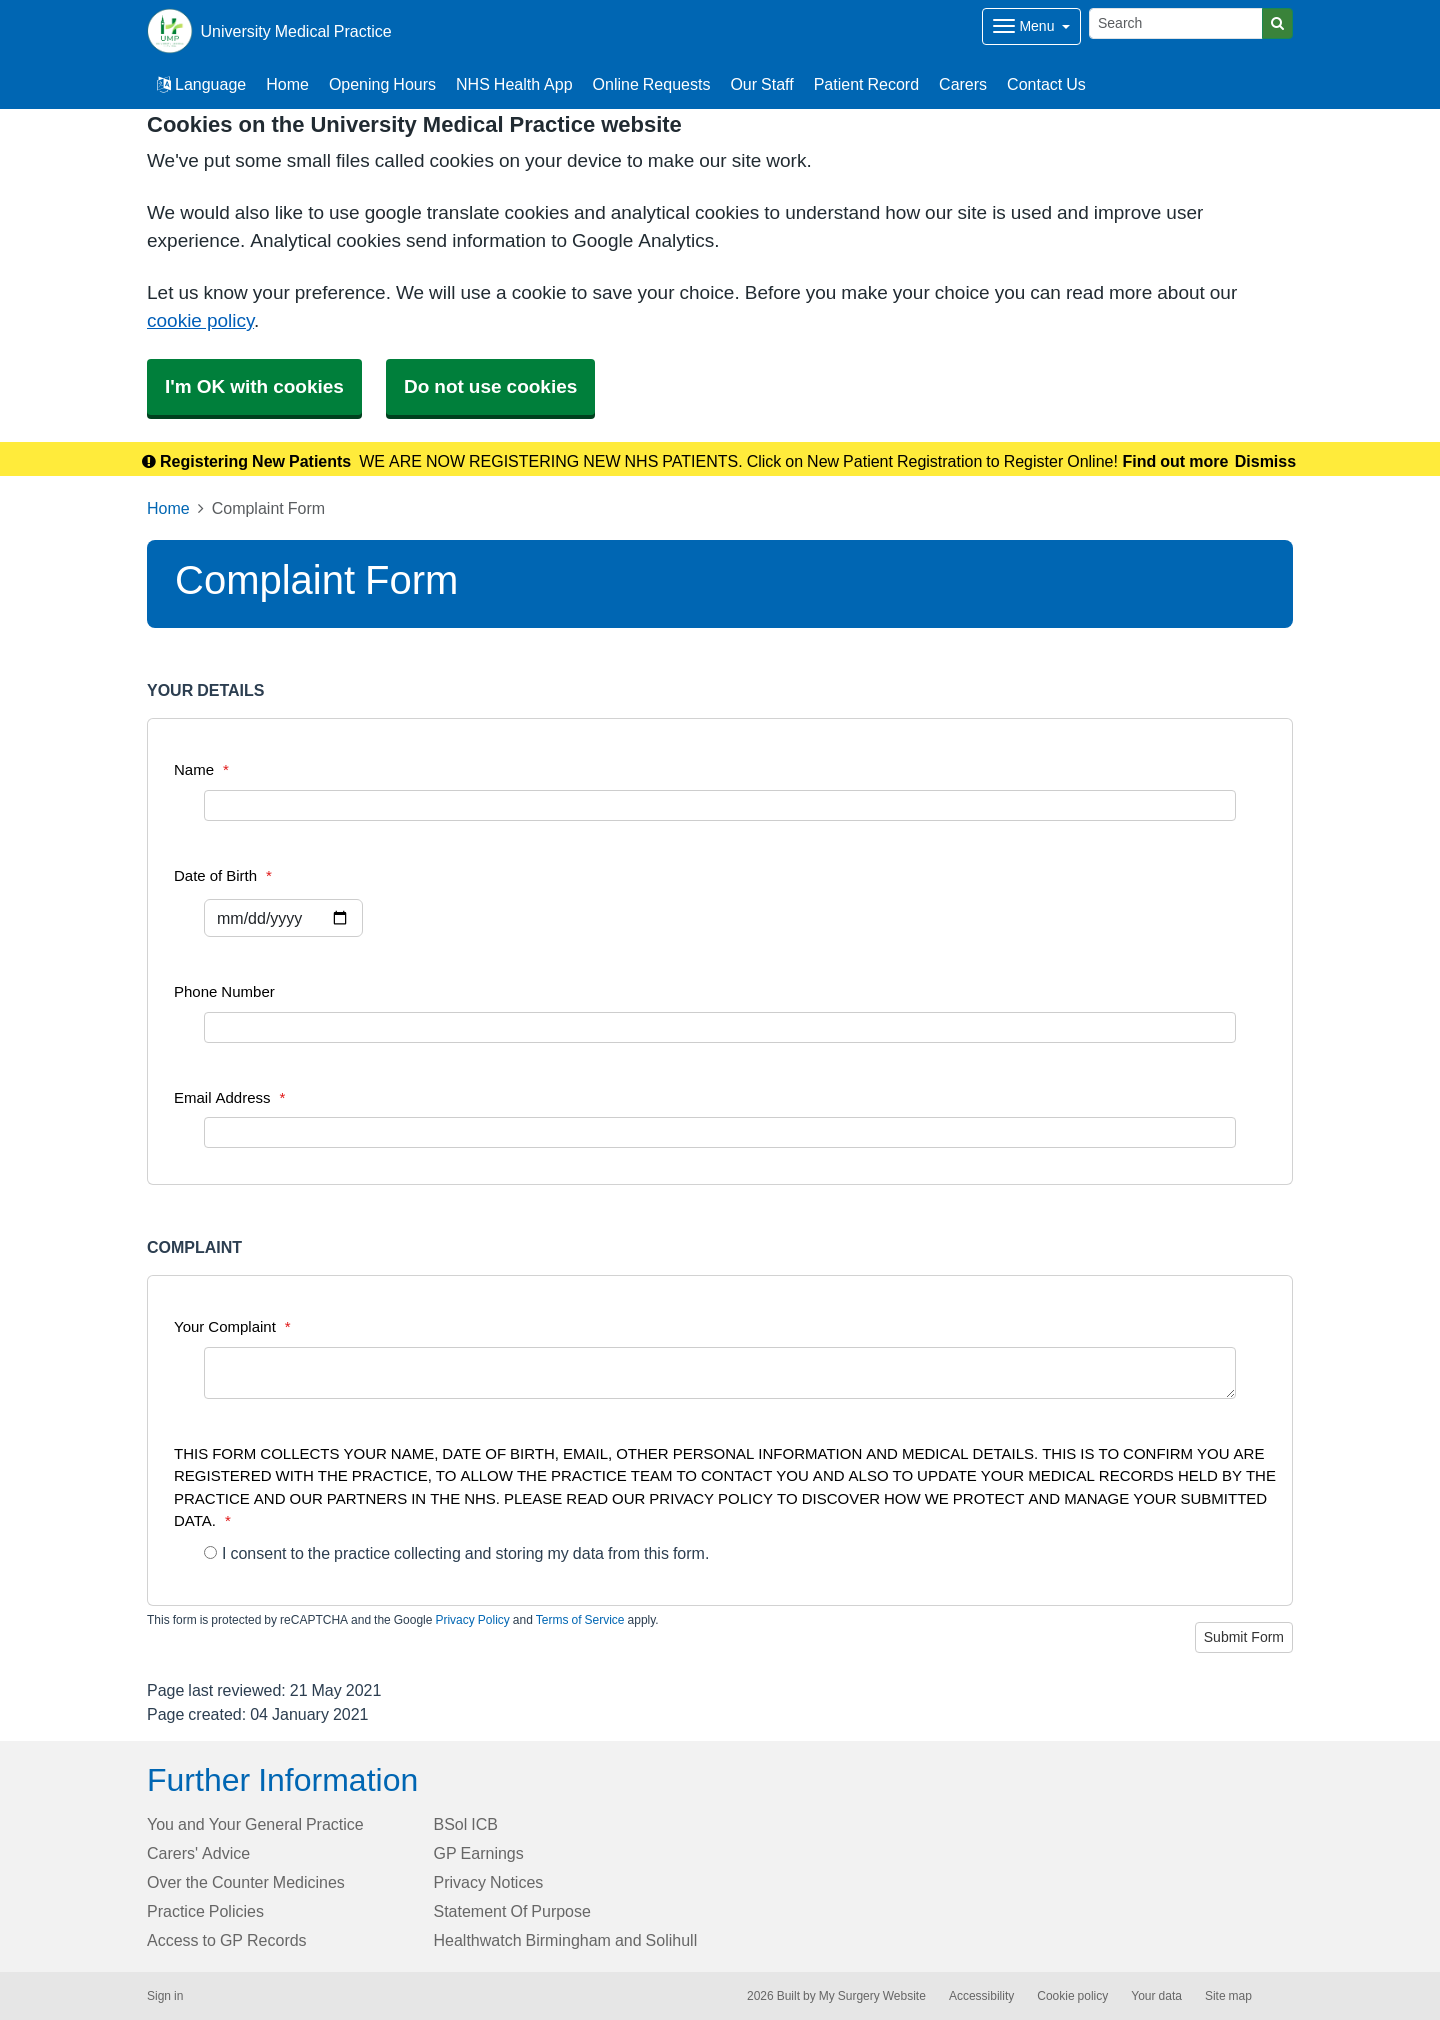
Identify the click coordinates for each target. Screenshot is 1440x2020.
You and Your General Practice (255, 1824)
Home (287, 84)
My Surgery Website (872, 1996)
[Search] (1176, 23)
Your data (1156, 1996)
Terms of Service (580, 1620)
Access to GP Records (227, 1940)
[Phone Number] (720, 1027)
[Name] (720, 805)
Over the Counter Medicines (246, 1882)
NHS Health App (514, 84)
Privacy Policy (472, 1620)
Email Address (229, 1097)
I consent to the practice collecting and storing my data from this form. (456, 1553)
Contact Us (1046, 84)
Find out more (1176, 461)
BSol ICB (466, 1824)
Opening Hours (382, 84)
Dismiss (1265, 461)
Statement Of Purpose (512, 1911)
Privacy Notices (489, 1882)
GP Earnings (479, 1853)
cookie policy (200, 320)
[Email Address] (720, 1132)
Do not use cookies (490, 386)
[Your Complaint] (720, 1373)
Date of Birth (223, 875)
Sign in (165, 1996)
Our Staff (761, 84)
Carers (963, 84)
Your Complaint (232, 1326)
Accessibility (981, 1996)
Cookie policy (1072, 1996)
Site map (1228, 1996)
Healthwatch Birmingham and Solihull (566, 1940)
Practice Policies (205, 1911)
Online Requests (652, 84)
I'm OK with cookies (254, 386)
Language (201, 84)
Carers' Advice (198, 1853)
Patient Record (866, 84)
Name (201, 769)
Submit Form (1244, 1637)
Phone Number (224, 991)
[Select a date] (283, 918)
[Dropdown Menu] (1031, 26)
